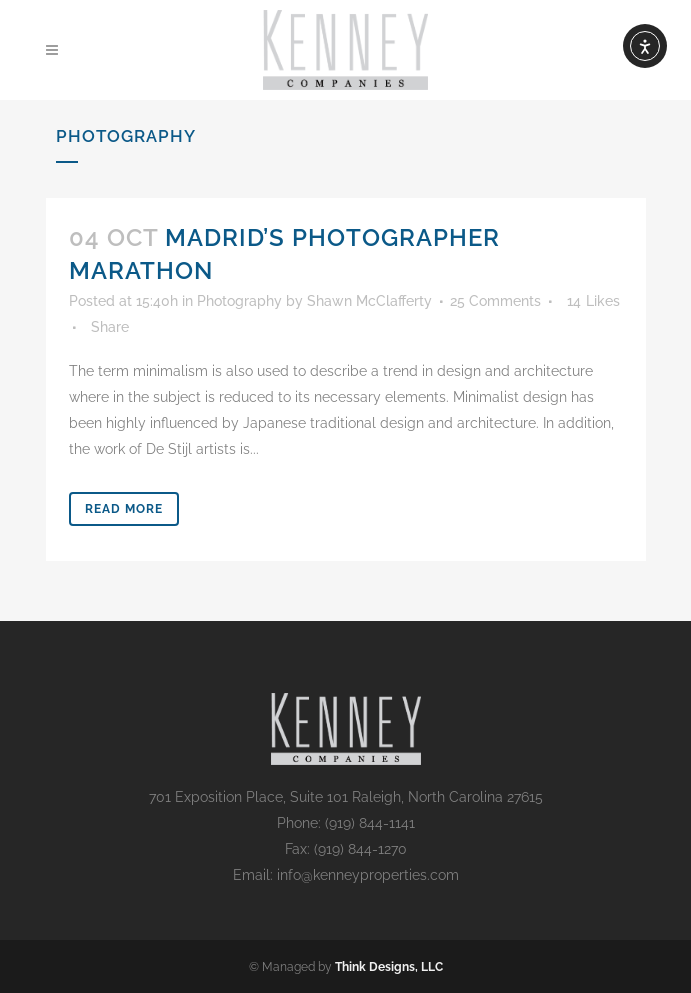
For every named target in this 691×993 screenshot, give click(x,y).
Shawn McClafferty (369, 301)
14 (593, 301)
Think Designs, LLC (389, 967)
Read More (124, 509)
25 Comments (495, 301)
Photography (239, 301)
